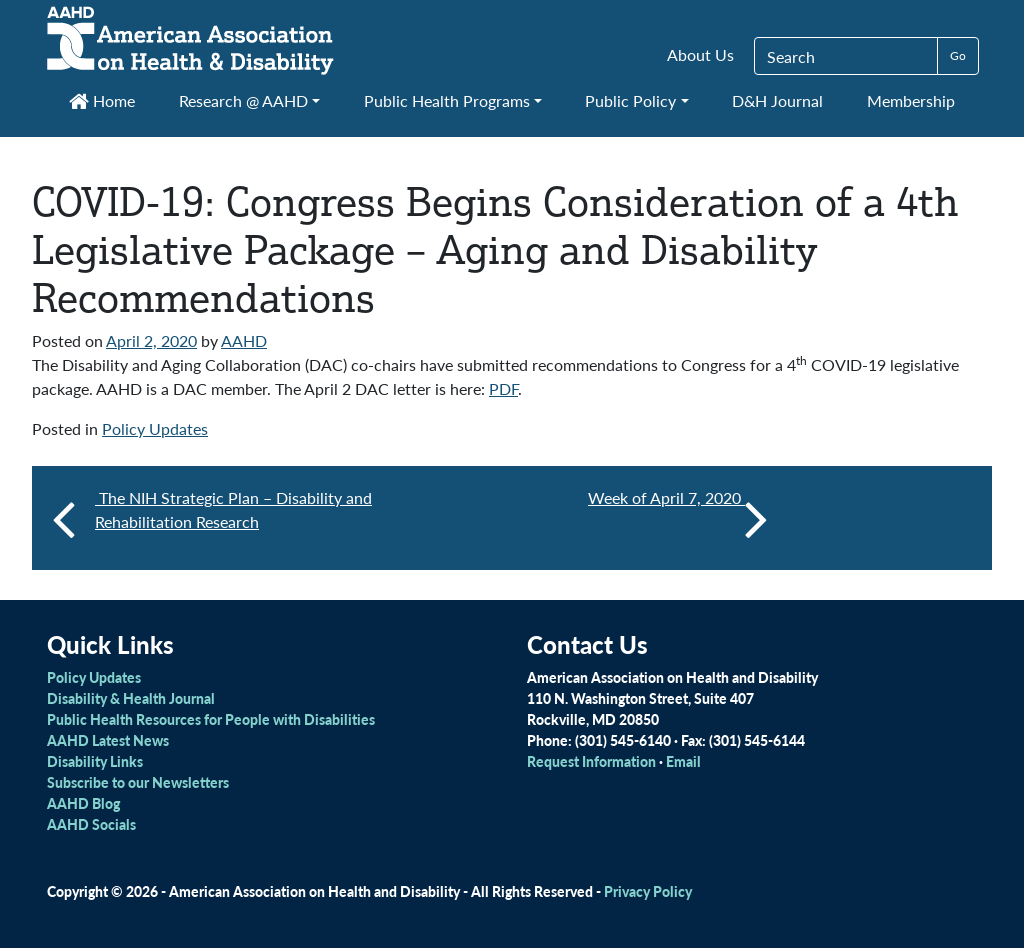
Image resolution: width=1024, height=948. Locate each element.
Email (683, 761)
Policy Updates (155, 428)
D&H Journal (777, 100)
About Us (700, 54)
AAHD (244, 340)
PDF (503, 388)
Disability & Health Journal (131, 698)
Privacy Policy (648, 891)
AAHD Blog (83, 803)
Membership (911, 100)
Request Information (591, 761)
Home (102, 100)
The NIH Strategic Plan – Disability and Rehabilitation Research (233, 509)
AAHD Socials (91, 824)
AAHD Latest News (108, 740)
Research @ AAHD (243, 100)
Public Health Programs (447, 100)
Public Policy (630, 100)
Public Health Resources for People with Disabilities (211, 719)
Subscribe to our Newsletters (138, 782)
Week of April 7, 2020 (678, 518)
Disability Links (95, 761)
